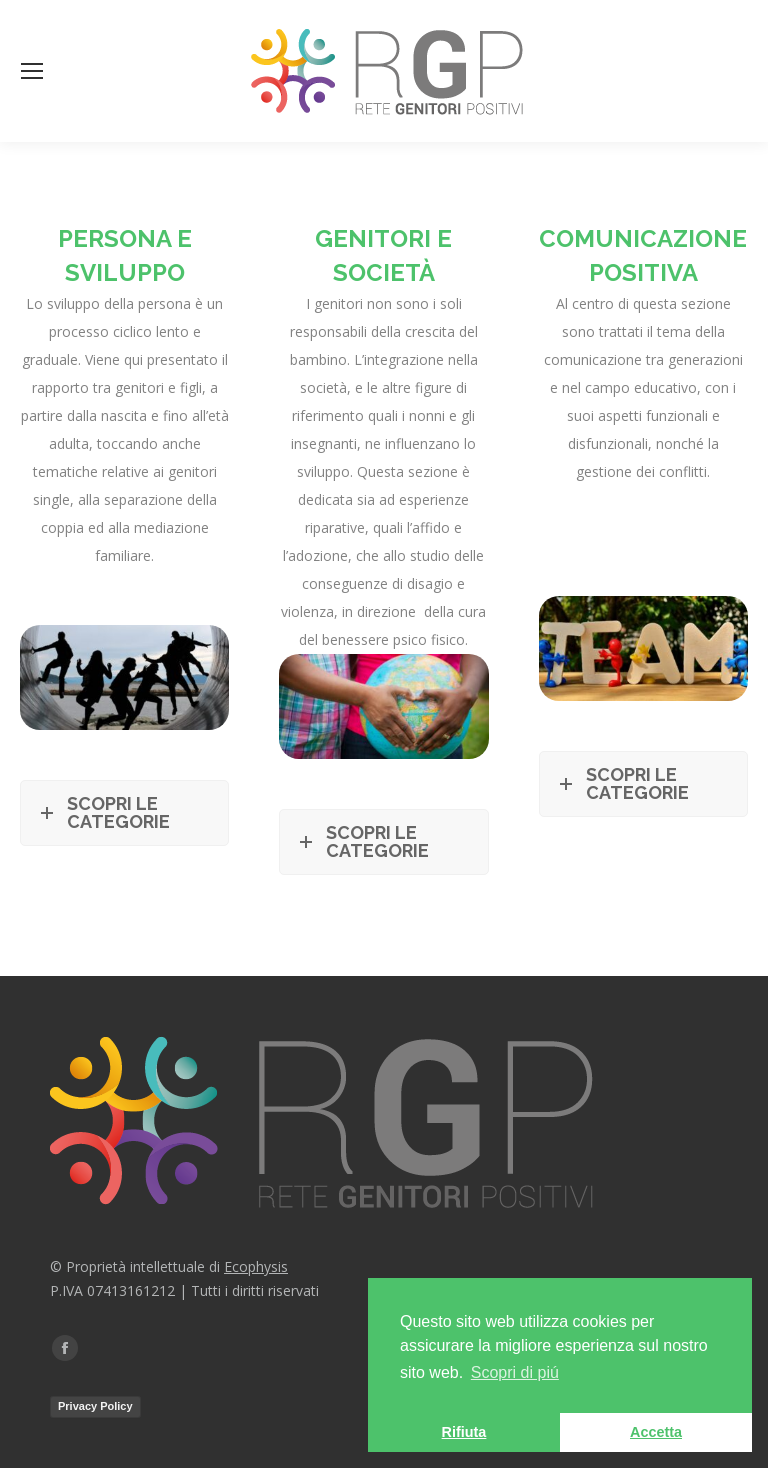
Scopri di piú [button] (515, 1372)
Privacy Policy (95, 1406)
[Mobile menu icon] (32, 71)
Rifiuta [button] (464, 1432)
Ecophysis (256, 1266)
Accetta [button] (656, 1432)
